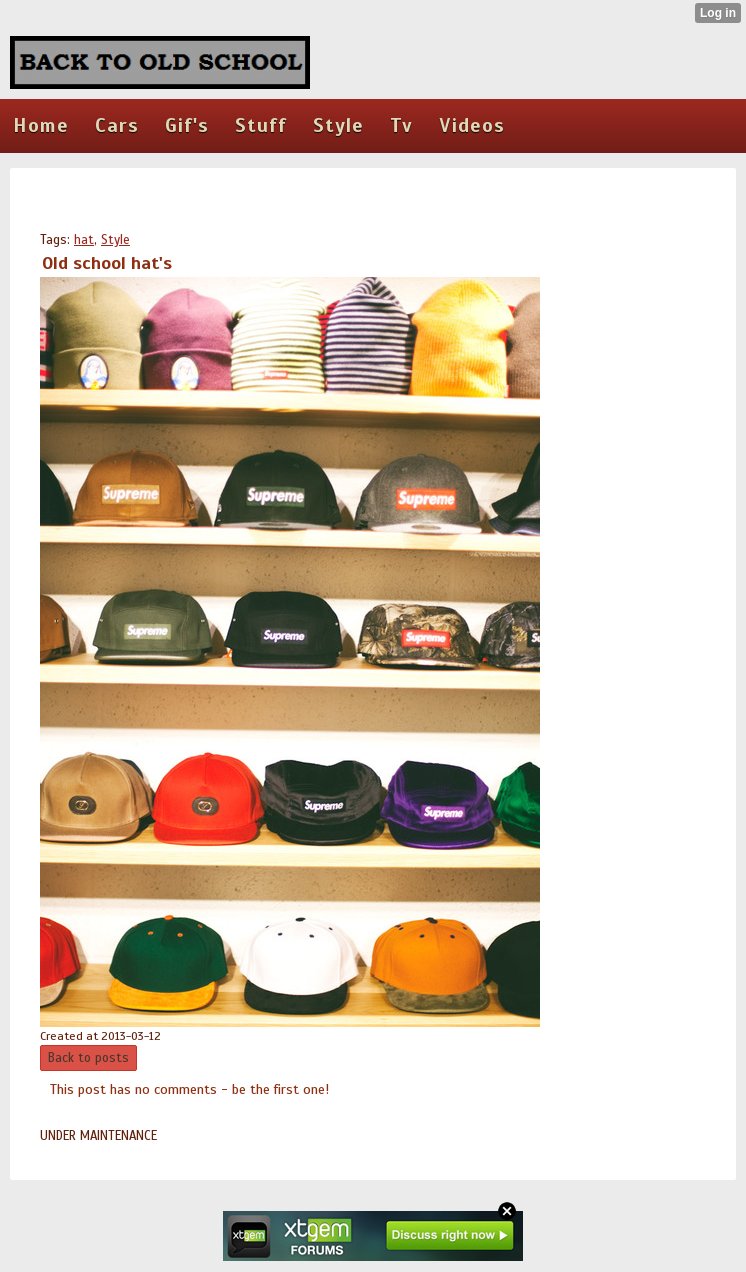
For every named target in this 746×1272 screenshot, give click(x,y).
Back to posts (88, 1058)
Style (115, 240)
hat (84, 240)
